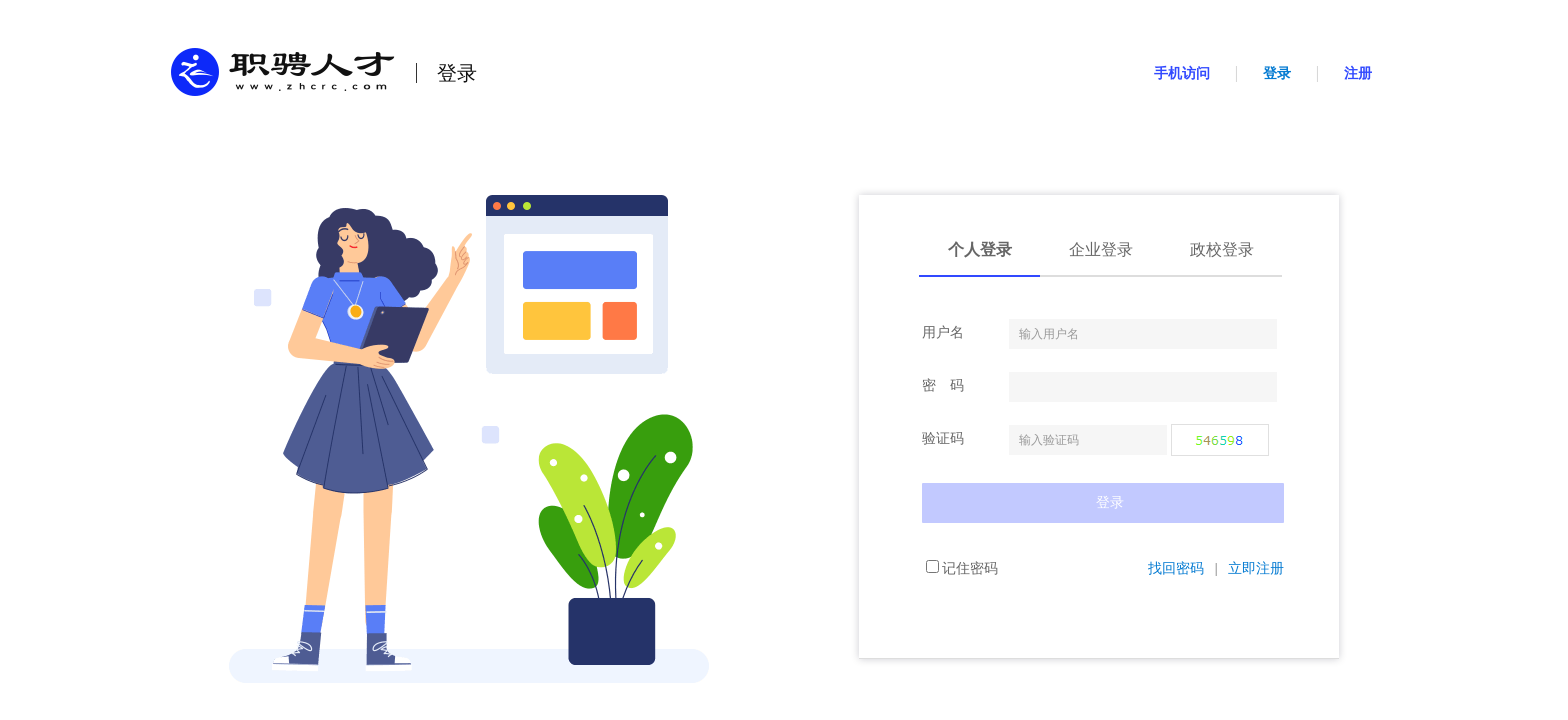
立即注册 (1256, 568)
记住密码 (962, 568)
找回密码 (1176, 568)
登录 (1277, 73)
